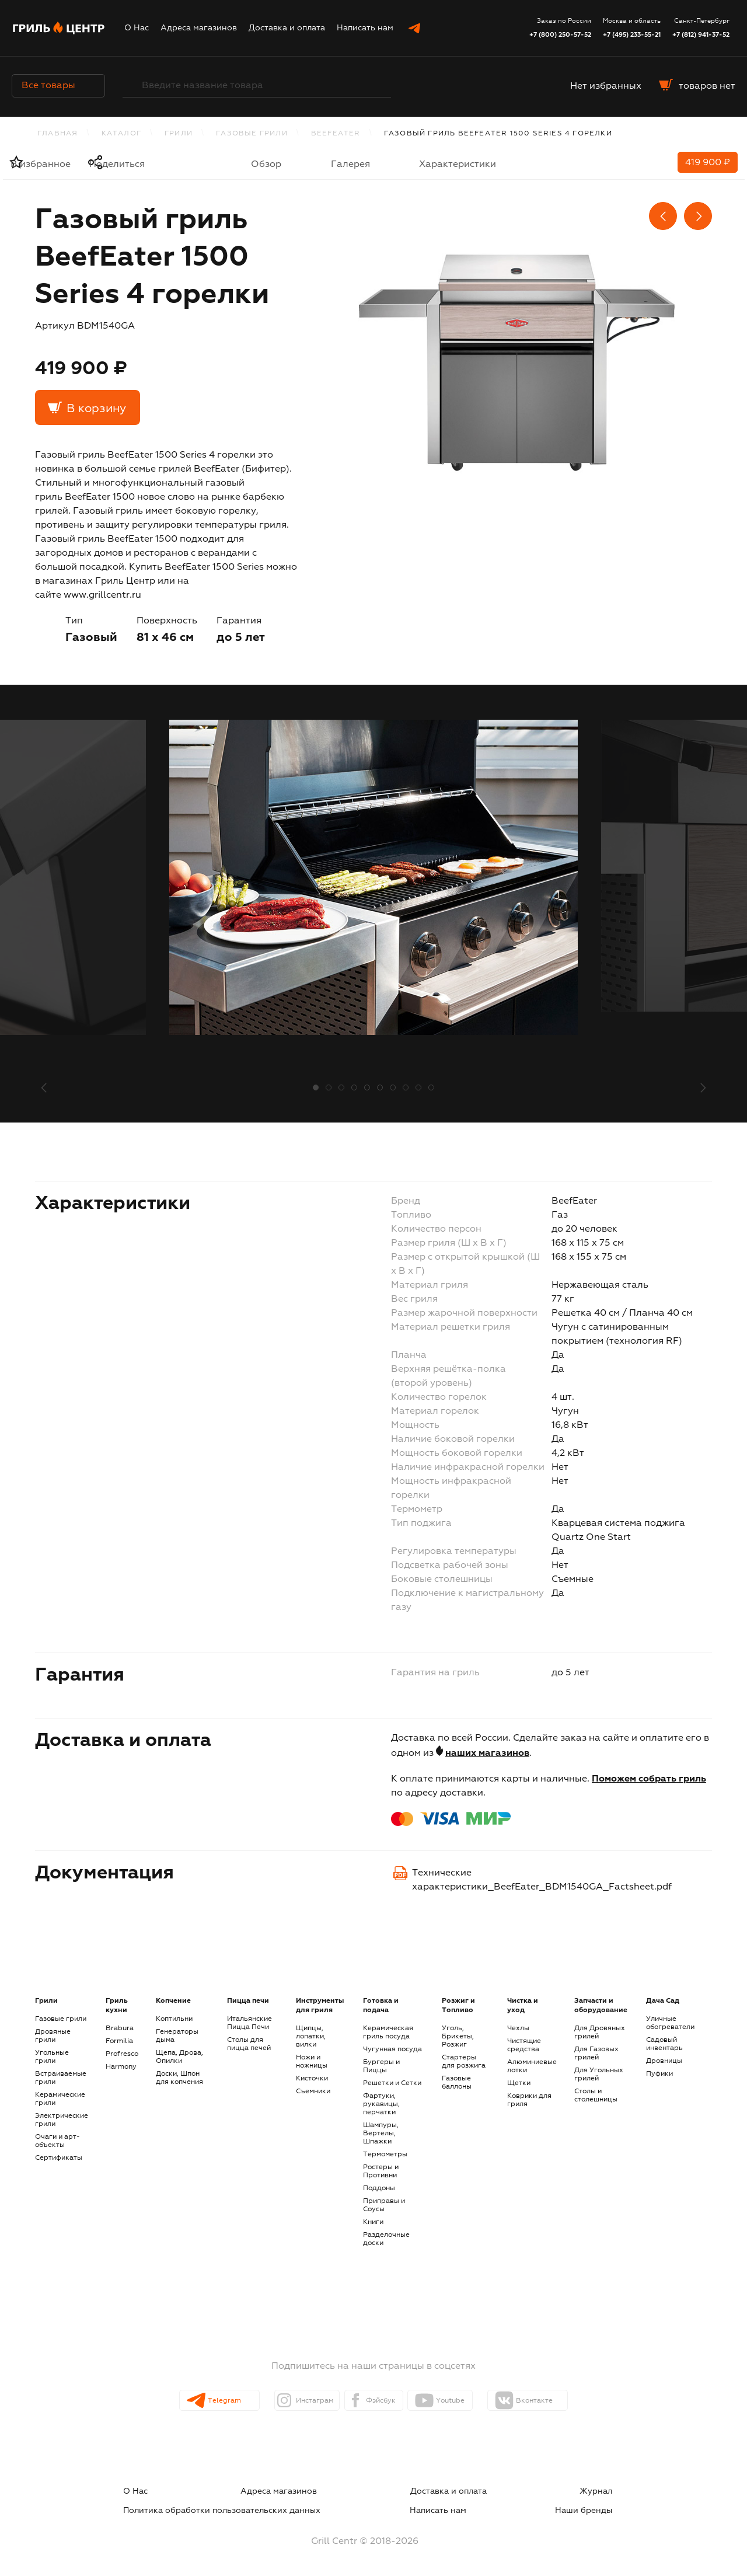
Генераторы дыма (177, 2036)
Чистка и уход (522, 2006)
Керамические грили (60, 2099)
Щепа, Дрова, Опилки (179, 2057)
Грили (179, 133)
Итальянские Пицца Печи (249, 2023)
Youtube (473, 2401)
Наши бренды (607, 2505)
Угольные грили (52, 2057)
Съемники (313, 2091)
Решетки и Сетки (392, 2083)
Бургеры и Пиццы (381, 2066)
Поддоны (379, 2188)
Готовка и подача (381, 2006)
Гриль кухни (117, 2006)
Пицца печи (248, 2001)
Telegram (203, 2401)
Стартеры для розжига (464, 2061)
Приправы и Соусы (384, 2205)
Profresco (122, 2054)
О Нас (136, 28)
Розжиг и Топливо (458, 2006)
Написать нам (365, 28)
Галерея (350, 164)
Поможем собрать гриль (649, 1779)
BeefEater (336, 133)
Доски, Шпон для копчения (179, 2078)
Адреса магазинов (198, 28)
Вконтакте (567, 2401)
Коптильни (174, 2019)
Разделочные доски (386, 2239)
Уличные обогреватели (670, 2023)
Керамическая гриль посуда (388, 2032)
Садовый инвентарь (664, 2044)
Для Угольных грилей (598, 2074)
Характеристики (457, 164)
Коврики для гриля (529, 2100)
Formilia (119, 2041)
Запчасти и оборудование (600, 2006)
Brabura (120, 2028)
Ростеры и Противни (381, 2171)
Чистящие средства (524, 2045)
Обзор (266, 164)
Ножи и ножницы (311, 2061)
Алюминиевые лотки (532, 2066)
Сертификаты (58, 2158)
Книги (373, 2222)
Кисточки (312, 2078)
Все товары (58, 85)
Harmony (121, 2066)
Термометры (385, 2154)
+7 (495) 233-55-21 (632, 35)
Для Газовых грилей (596, 2053)
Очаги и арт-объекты (57, 2141)
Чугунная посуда (392, 2049)
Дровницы (664, 2061)
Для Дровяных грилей (599, 2032)
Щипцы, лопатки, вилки (311, 2036)
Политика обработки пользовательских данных (526, 2491)
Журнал (376, 2491)
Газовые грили (252, 133)
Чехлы (518, 2028)
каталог (121, 133)
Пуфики (659, 2073)
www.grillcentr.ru (102, 595)
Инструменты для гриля (320, 2006)
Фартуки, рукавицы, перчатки (381, 2104)
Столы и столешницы (595, 2095)
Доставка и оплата (287, 28)
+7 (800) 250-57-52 (560, 35)
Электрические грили (61, 2120)
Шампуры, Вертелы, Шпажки (381, 2133)
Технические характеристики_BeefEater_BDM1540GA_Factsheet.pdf (542, 1880)
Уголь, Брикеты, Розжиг (458, 2036)
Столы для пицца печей (249, 2044)
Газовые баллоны (457, 2082)
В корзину (96, 408)
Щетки (518, 2083)
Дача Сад (662, 2001)
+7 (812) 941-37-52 (700, 35)
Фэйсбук (383, 2401)
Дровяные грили (53, 2036)
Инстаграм (295, 2401)
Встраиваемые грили (60, 2078)
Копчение (173, 2001)
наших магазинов (487, 1753)
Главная (57, 133)
